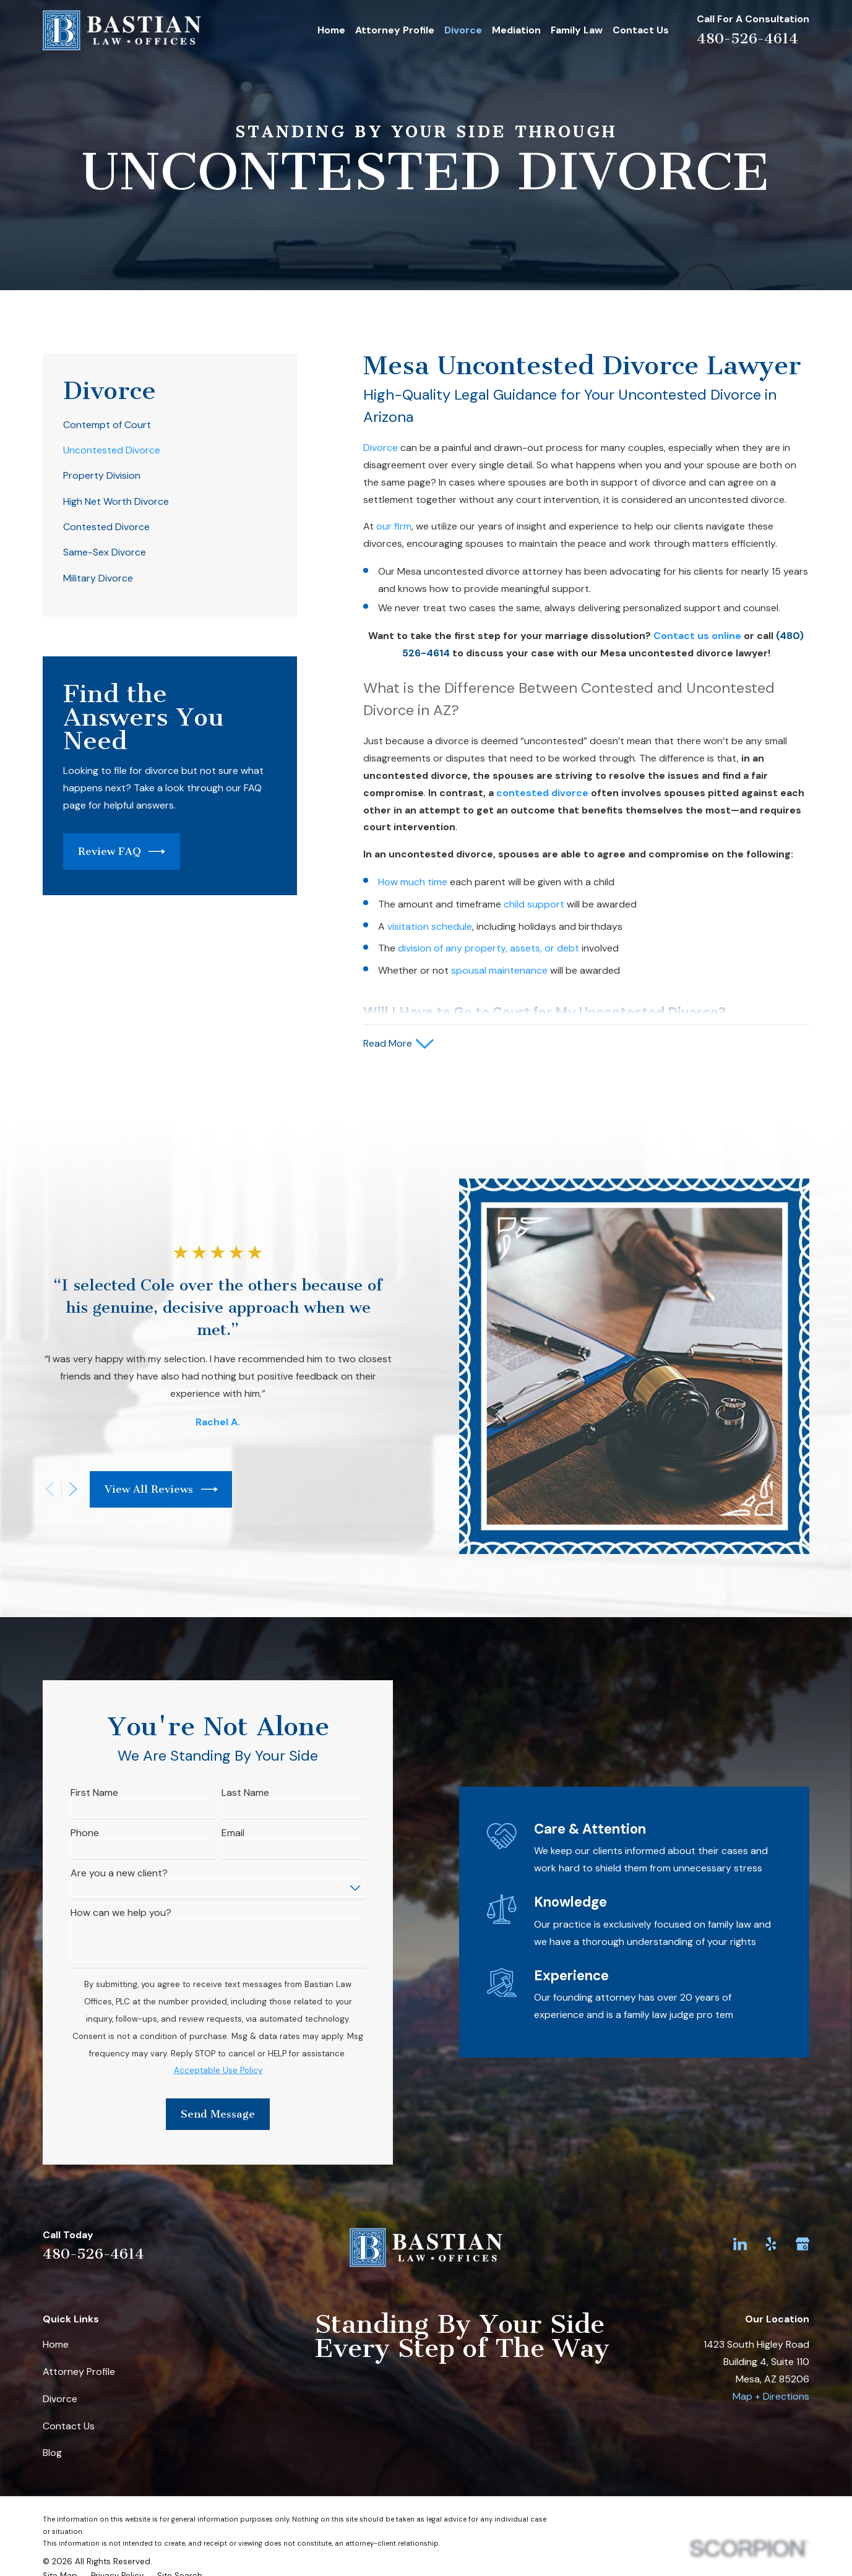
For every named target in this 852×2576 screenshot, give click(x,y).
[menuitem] (170, 425)
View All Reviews (142, 1489)
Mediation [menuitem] (516, 30)
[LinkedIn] (740, 2244)
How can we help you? (101, 1912)
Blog (52, 2452)
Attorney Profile (79, 2371)
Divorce (380, 447)
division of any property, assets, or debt (488, 948)
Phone (65, 1833)
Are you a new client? (99, 1873)
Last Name (226, 1792)
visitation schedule (429, 926)
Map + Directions (771, 2396)
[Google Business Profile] (802, 2244)
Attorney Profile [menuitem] (394, 30)
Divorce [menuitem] (463, 30)
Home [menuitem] (331, 30)
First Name (75, 1792)
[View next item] (54, 1489)
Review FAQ (122, 851)
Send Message (198, 2114)
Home (56, 2344)
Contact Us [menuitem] (641, 30)
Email (213, 1833)
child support (534, 904)
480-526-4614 (747, 38)
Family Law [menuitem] (577, 30)
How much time (412, 881)
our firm (393, 526)
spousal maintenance (499, 970)
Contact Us (69, 2425)
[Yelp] (771, 2244)
